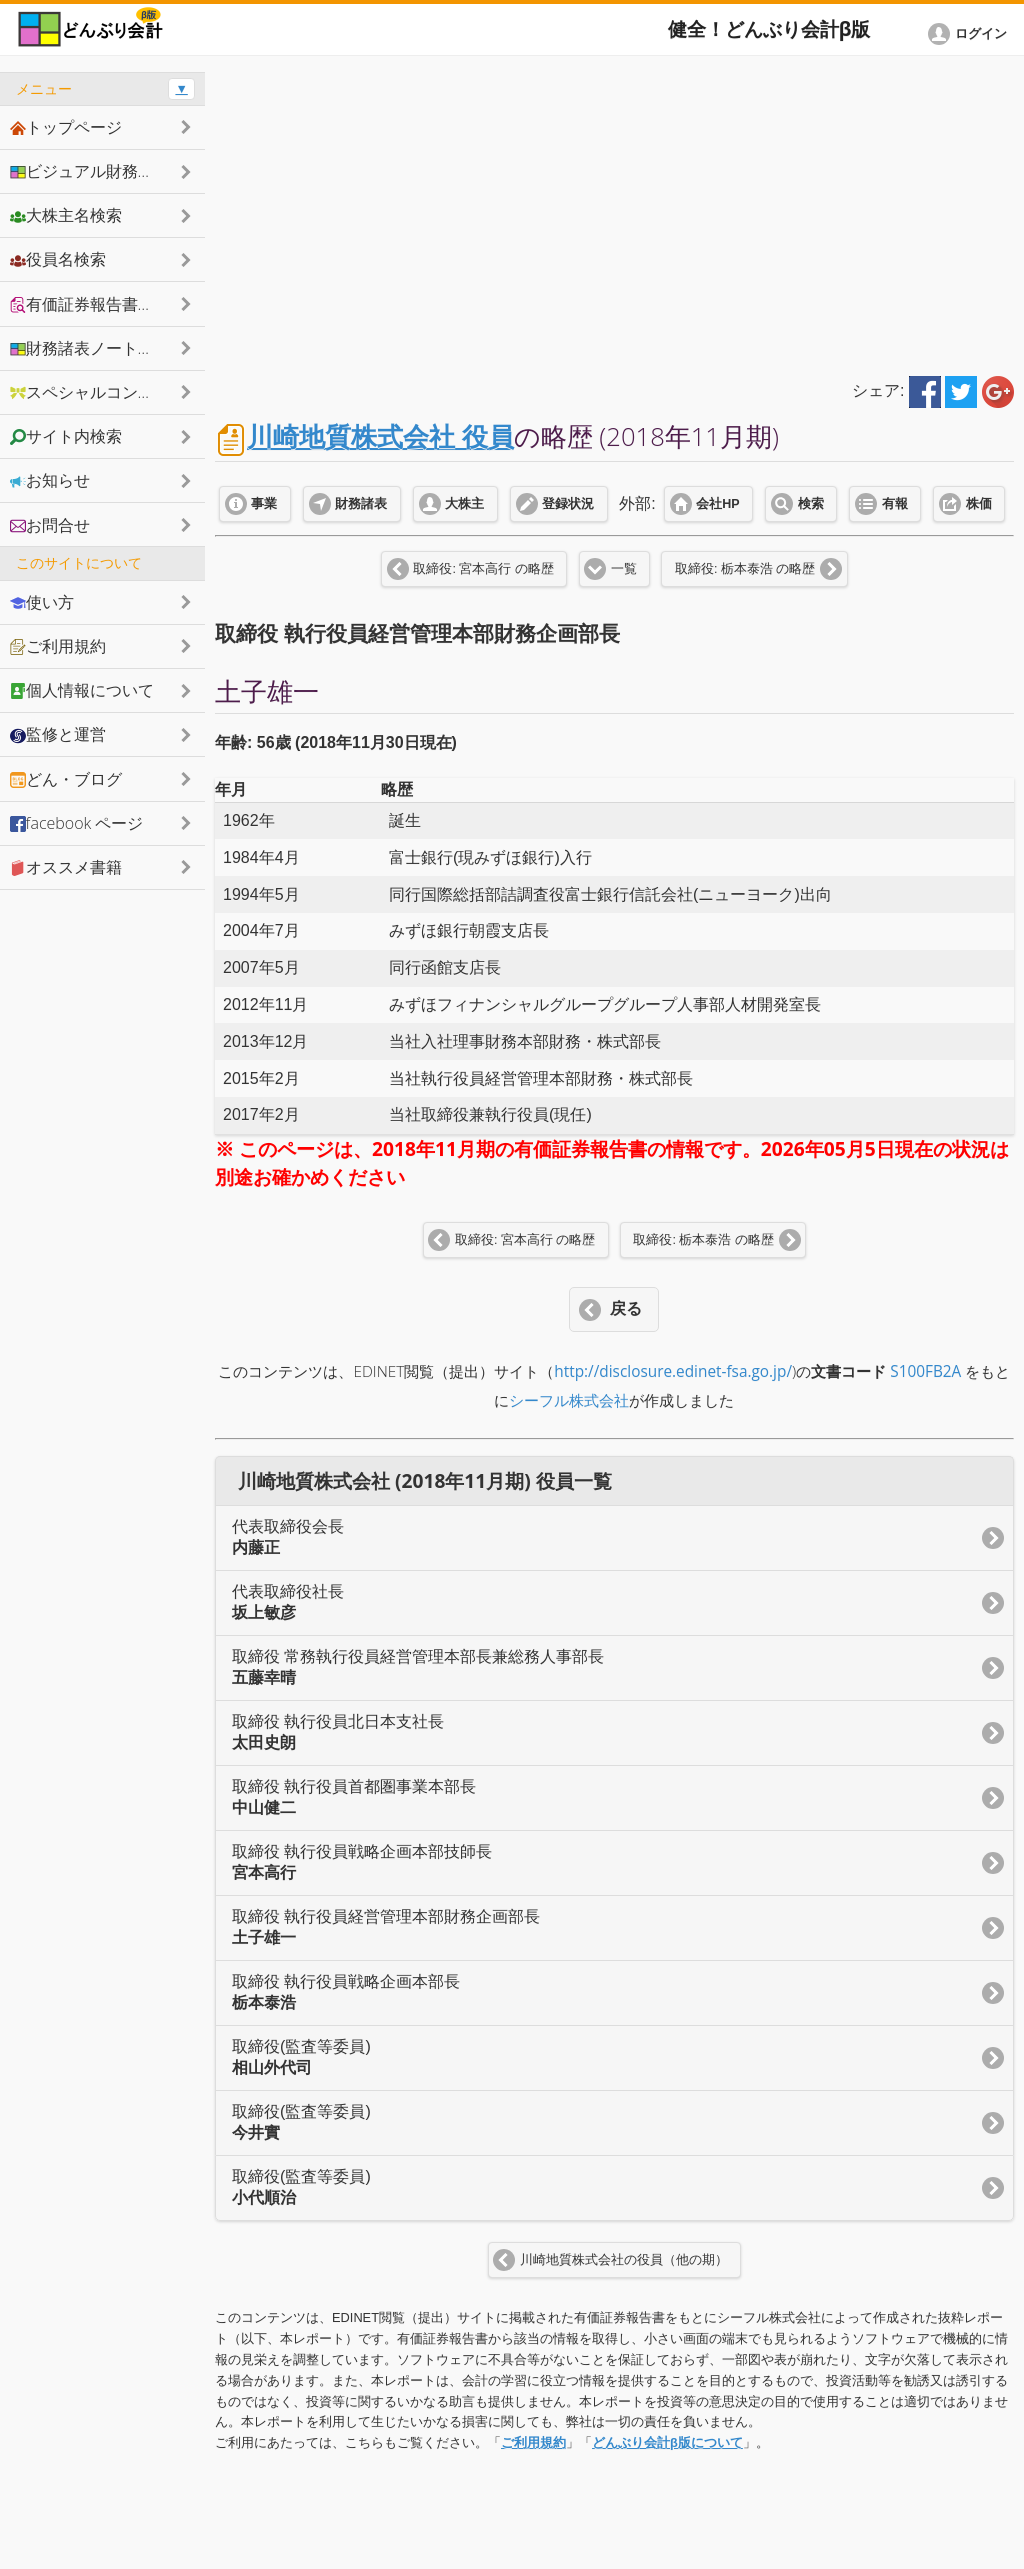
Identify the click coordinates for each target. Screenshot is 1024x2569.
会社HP (717, 504)
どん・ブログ (66, 779)
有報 (895, 504)
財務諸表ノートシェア (98, 348)
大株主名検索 (66, 215)
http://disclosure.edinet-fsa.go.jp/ (673, 1371)
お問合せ (50, 525)
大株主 (464, 504)
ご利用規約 (533, 2442)
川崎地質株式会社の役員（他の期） (624, 2260)
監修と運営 (58, 734)
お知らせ (50, 480)
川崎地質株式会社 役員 (380, 436)
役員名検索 (58, 259)
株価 (979, 504)
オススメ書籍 (66, 867)
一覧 (624, 569)
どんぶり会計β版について (667, 2442)
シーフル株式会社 (569, 1400)
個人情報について (82, 690)
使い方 (42, 602)
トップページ (66, 127)
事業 (264, 504)
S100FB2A (925, 1371)
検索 (811, 504)
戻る (626, 1308)
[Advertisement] (614, 212)
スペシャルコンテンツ (98, 392)
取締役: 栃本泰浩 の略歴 (745, 569)
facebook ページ (76, 823)
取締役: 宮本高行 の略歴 (483, 569)
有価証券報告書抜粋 (90, 304)
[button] (971, 34)
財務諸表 (361, 504)
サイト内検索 (66, 436)
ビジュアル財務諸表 (90, 171)
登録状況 (568, 504)
